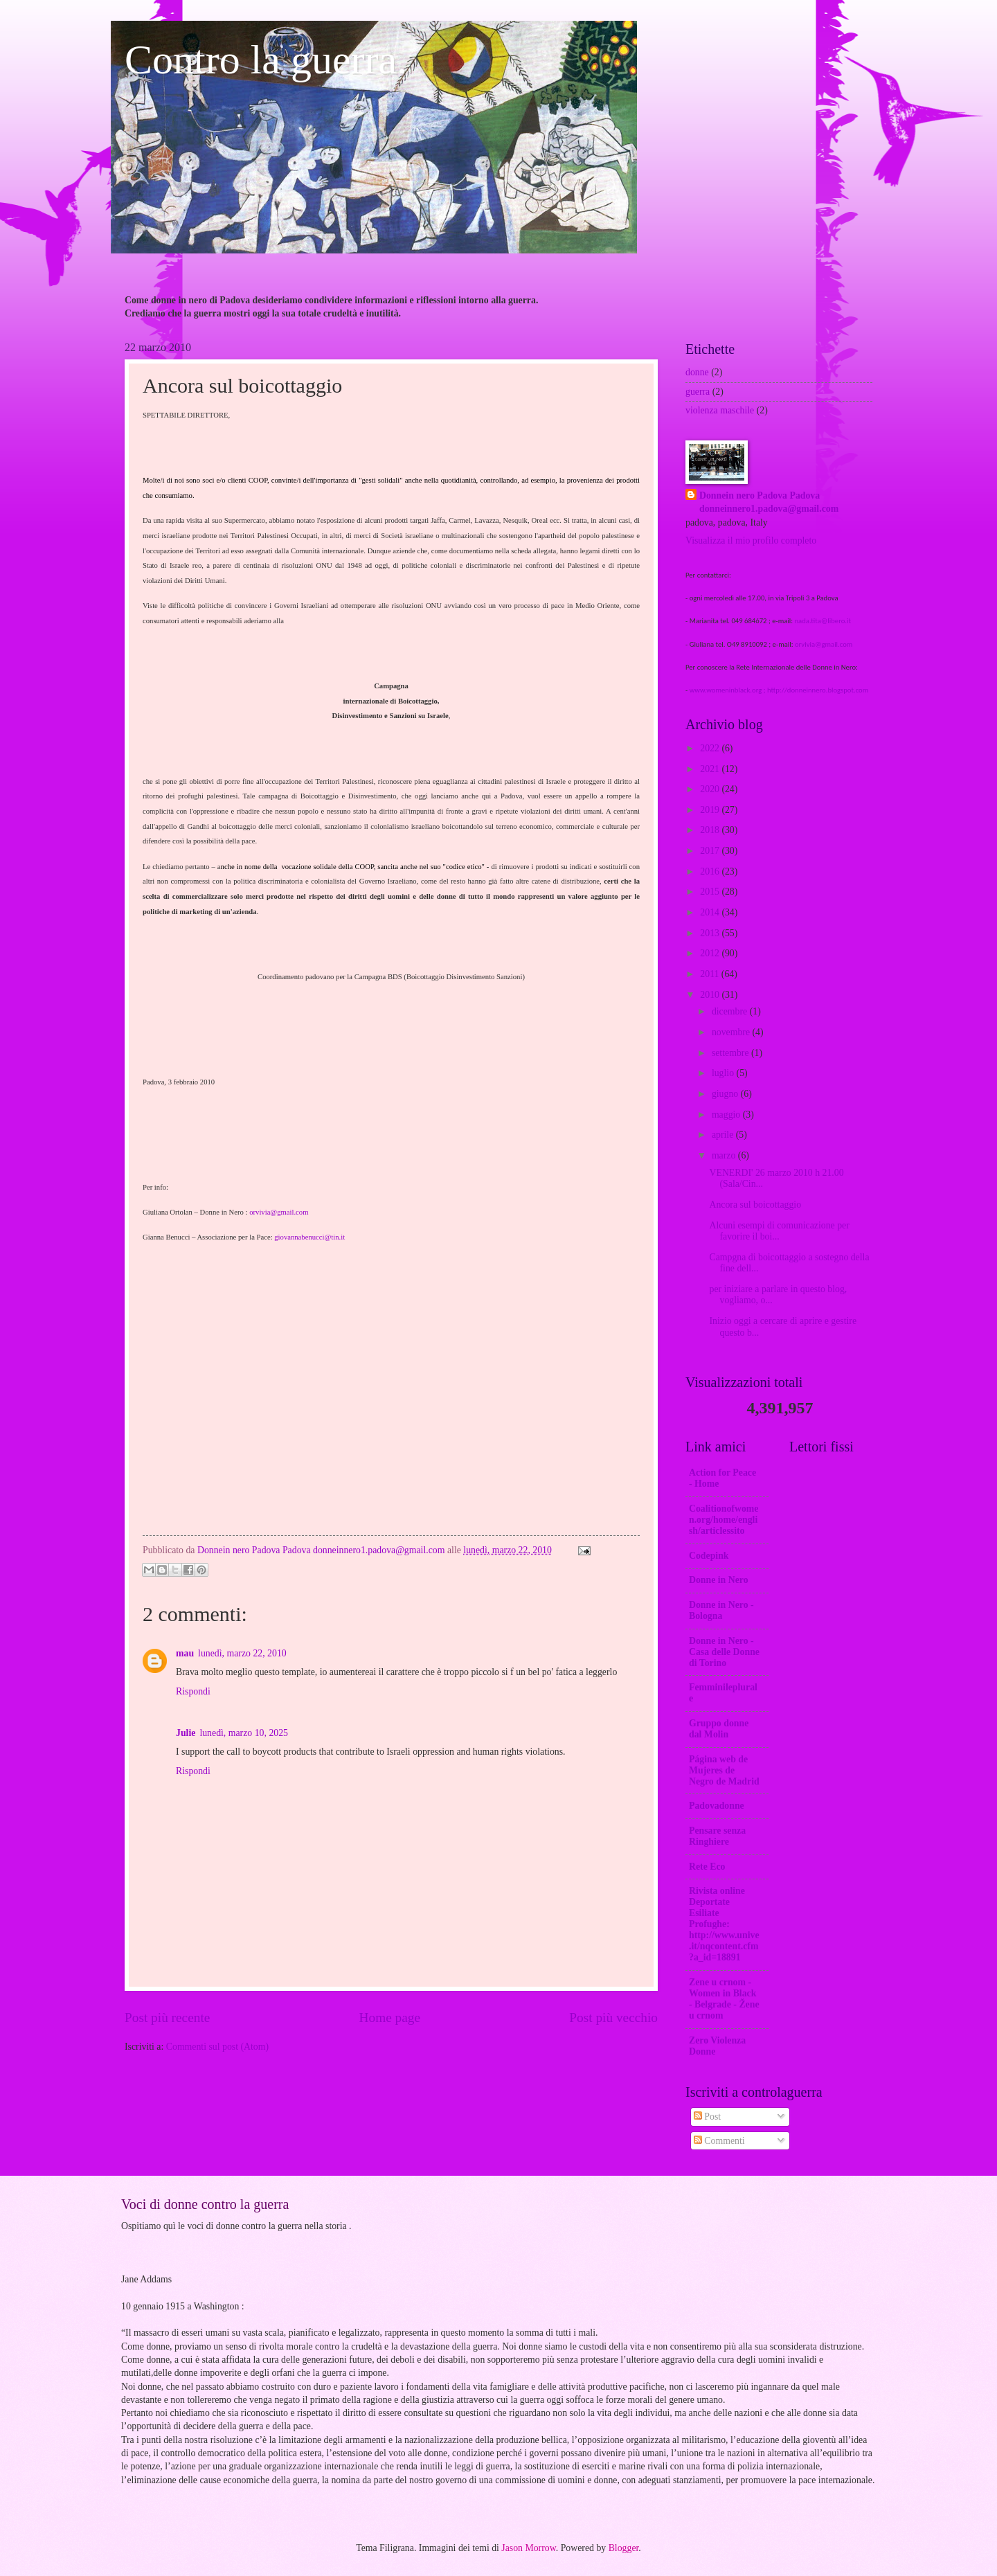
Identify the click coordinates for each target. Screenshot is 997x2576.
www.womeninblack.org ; (728, 690)
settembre (731, 1053)
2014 (710, 912)
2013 (710, 933)
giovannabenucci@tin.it (309, 1237)
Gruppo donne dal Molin (718, 1728)
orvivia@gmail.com (278, 1212)
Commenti (719, 2141)
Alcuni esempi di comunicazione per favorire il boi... (779, 1231)
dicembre (731, 1011)
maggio (727, 1114)
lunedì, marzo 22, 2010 (242, 1653)
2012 (710, 953)
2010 (710, 995)
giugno (726, 1094)
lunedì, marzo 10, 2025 (243, 1733)
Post (707, 2116)
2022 (710, 748)
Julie (185, 1733)
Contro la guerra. (266, 59)
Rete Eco (707, 1866)
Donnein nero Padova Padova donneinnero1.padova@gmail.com (768, 502)
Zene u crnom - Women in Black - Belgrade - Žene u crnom (724, 1999)
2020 (710, 789)
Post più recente (167, 2017)
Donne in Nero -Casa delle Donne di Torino (724, 1652)
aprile (724, 1134)
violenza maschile (719, 410)
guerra (697, 391)
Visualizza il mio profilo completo (750, 540)
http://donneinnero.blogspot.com (817, 690)
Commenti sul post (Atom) (217, 2046)
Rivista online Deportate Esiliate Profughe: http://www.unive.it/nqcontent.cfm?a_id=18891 (724, 1924)
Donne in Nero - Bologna (721, 1610)
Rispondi (193, 1691)
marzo (725, 1155)
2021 (710, 769)
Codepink (709, 1555)
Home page (389, 2017)
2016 (710, 871)
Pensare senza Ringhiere (717, 1836)
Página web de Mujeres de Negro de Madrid (724, 1770)
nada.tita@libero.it (822, 620)
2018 (710, 830)
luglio (724, 1073)
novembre (732, 1032)
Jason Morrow (528, 2548)
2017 (710, 851)
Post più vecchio (613, 2017)
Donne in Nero (718, 1580)
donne (697, 372)
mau (185, 1653)
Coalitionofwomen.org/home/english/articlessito (723, 1519)
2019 (710, 810)
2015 (710, 891)
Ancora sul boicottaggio (755, 1204)
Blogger (624, 2548)
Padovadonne (716, 1805)
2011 (710, 974)
